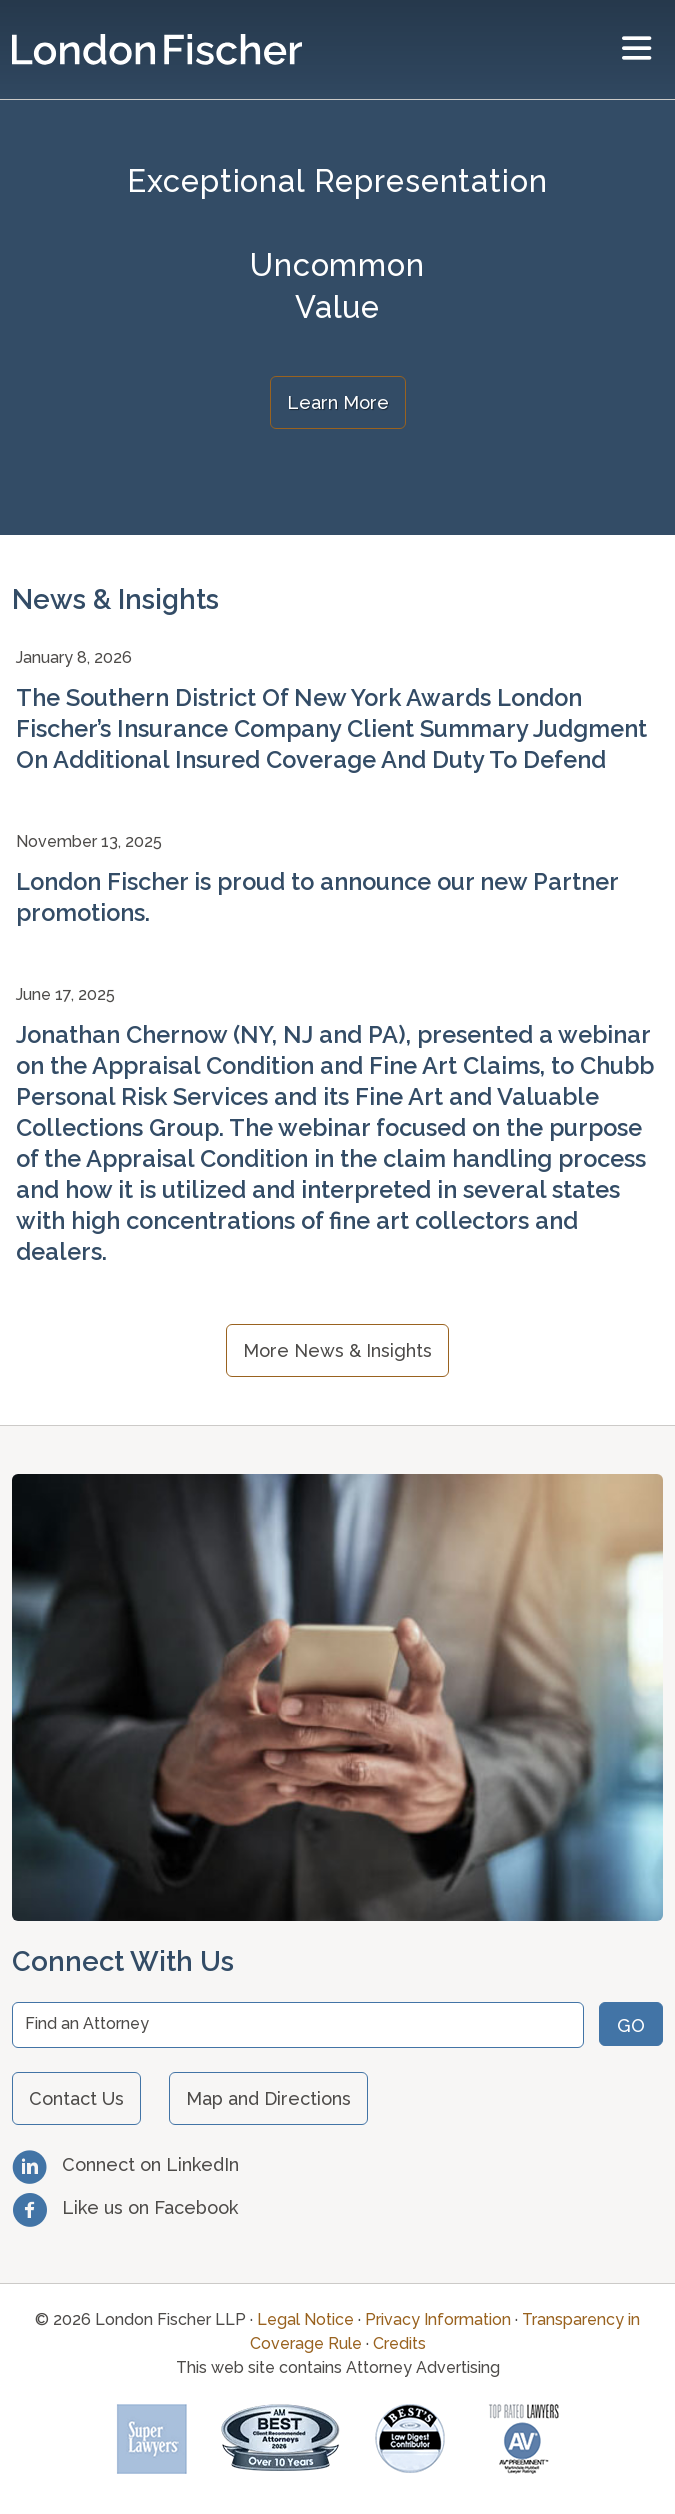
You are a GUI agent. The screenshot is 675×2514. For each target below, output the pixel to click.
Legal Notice (305, 2319)
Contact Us (76, 2098)
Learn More (338, 402)
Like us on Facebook (125, 2207)
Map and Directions (268, 2098)
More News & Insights (337, 1350)
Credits (399, 2343)
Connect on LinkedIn (125, 2164)
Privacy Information (438, 2319)
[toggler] (636, 49)
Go (631, 2025)
